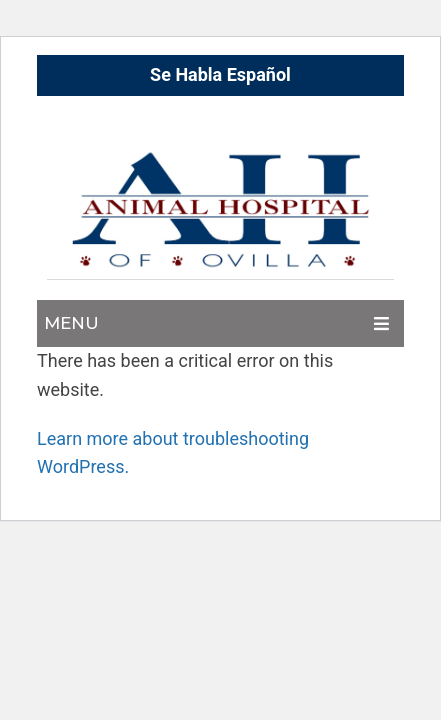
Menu (71, 323)
